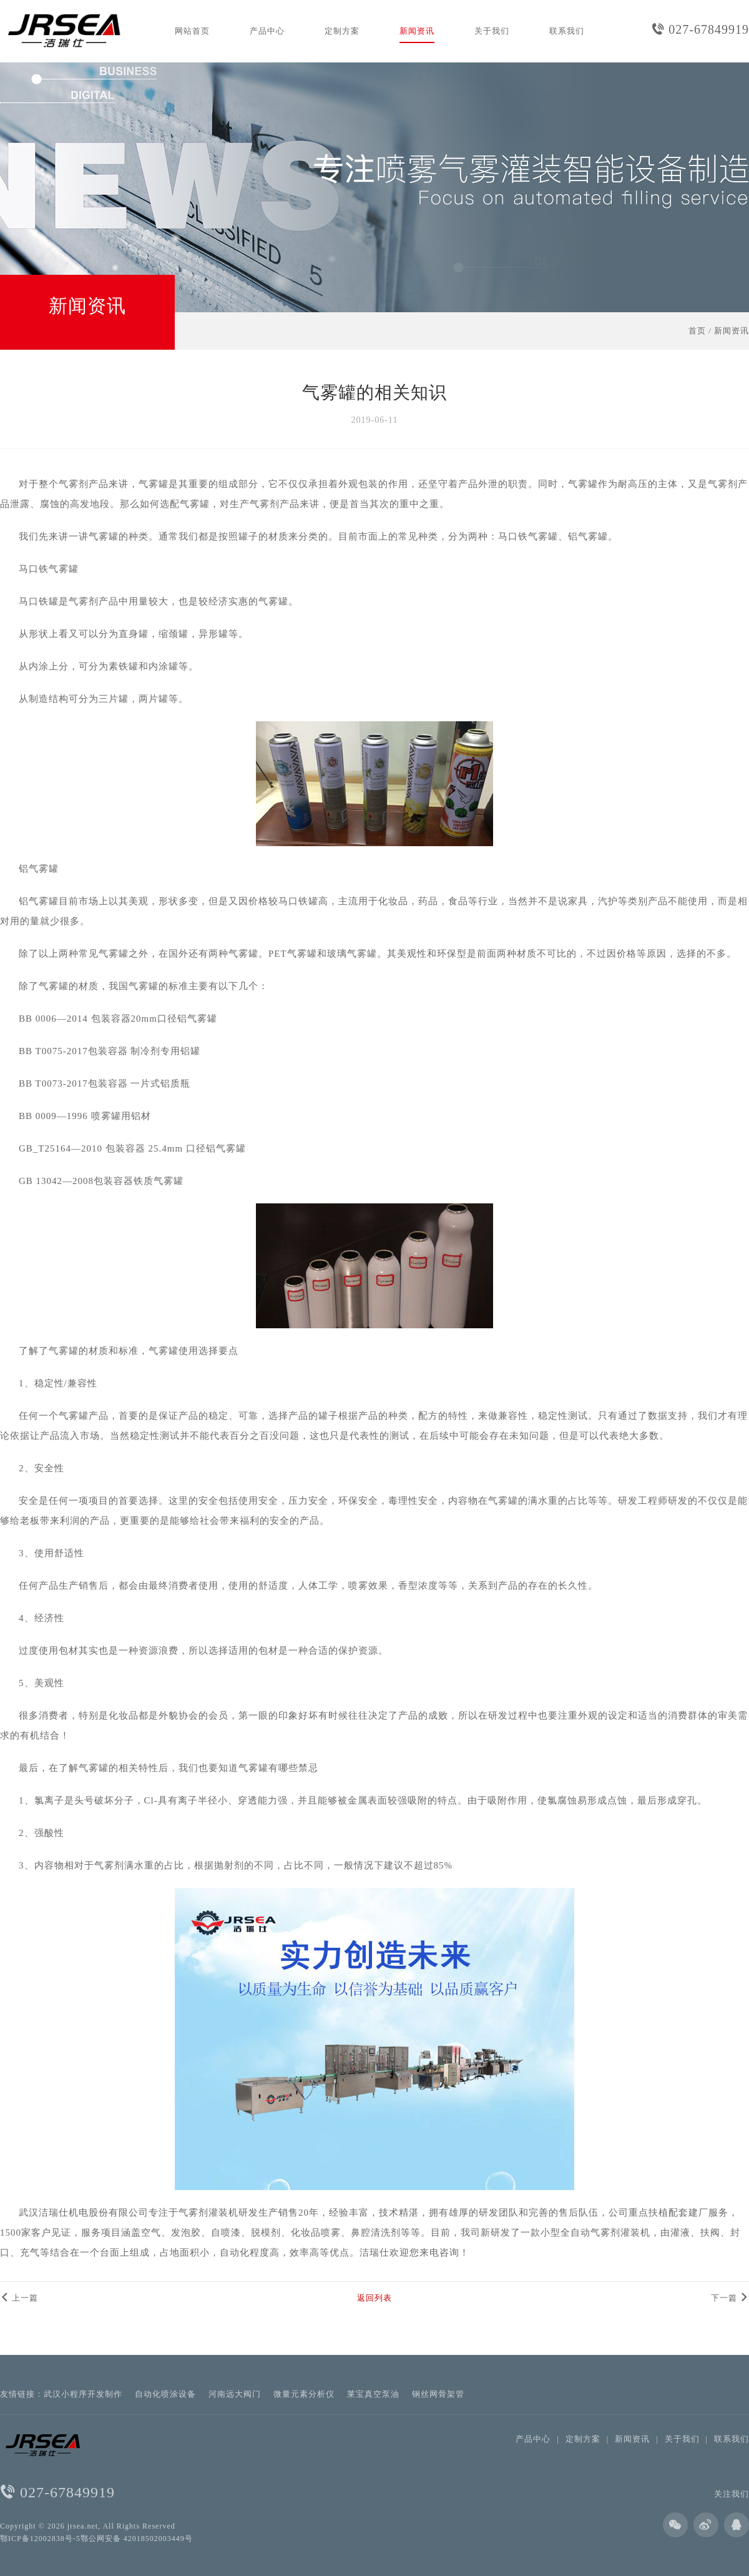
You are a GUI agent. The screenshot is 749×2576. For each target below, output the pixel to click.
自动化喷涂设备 (165, 2394)
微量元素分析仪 (304, 2394)
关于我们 (491, 31)
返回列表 (374, 2297)
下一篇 (730, 2297)
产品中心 (267, 31)
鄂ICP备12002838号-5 (40, 2538)
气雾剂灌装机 (208, 2213)
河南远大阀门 (234, 2394)
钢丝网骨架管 (438, 2394)
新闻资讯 (416, 31)
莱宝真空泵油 (373, 2394)
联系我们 (566, 31)
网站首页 (192, 31)
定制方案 (342, 31)
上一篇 (19, 2297)
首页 (697, 330)
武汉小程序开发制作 (83, 2394)
